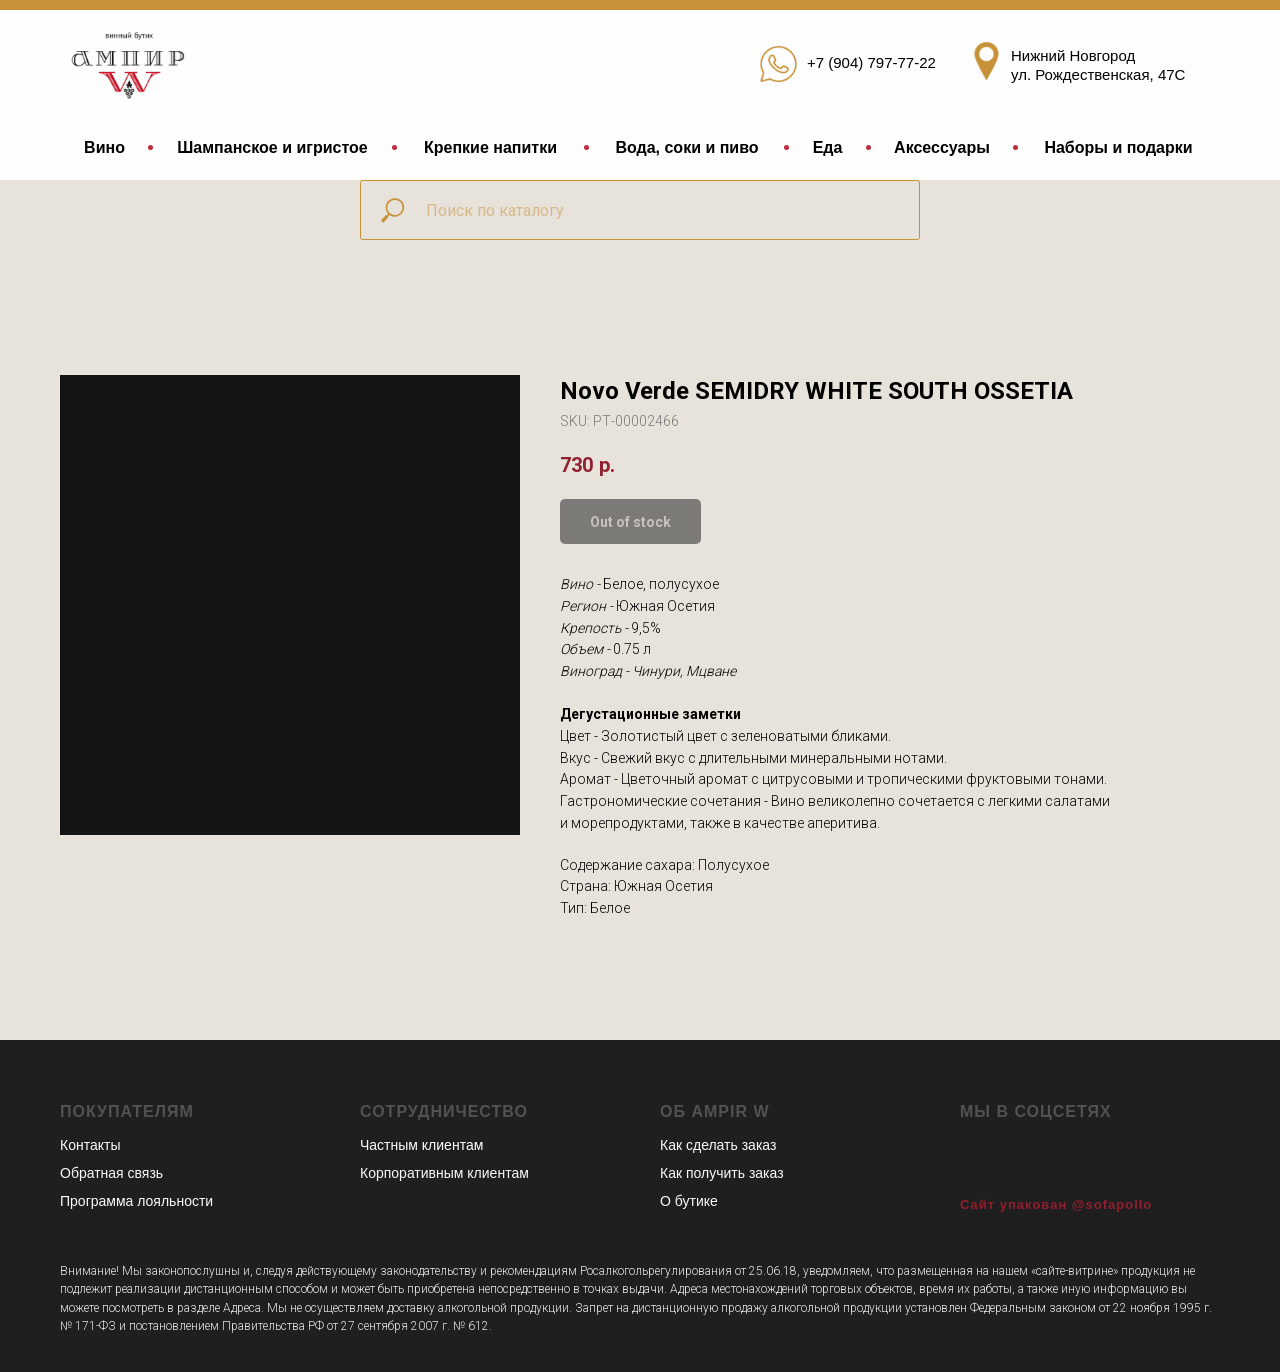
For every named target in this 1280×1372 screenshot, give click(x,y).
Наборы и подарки (1118, 147)
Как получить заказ (722, 1173)
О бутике (689, 1201)
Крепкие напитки (490, 147)
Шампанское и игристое (272, 147)
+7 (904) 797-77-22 (871, 62)
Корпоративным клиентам (444, 1173)
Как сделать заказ (718, 1145)
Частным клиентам (421, 1145)
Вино (104, 147)
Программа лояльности (136, 1201)
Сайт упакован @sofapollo (1056, 1204)
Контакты (90, 1145)
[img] (131, 61)
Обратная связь (111, 1173)
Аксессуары (942, 147)
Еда (828, 147)
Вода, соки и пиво (686, 147)
